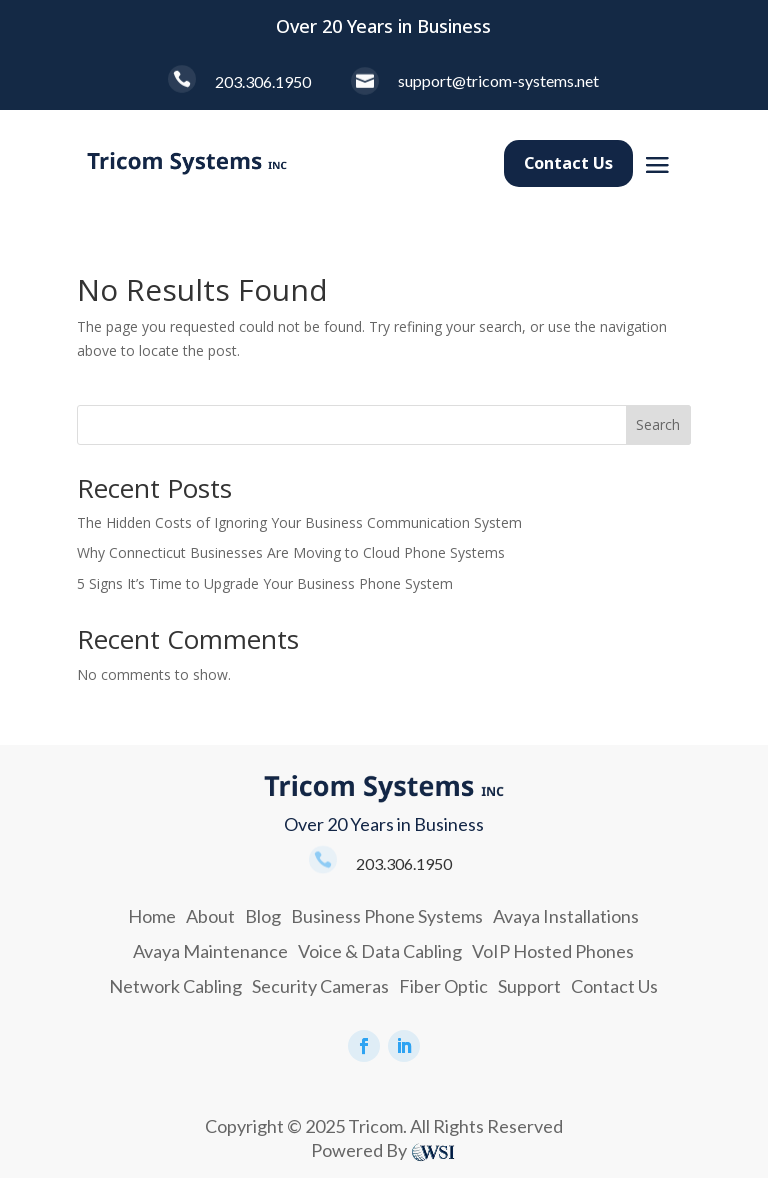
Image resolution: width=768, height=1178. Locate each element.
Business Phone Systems (387, 916)
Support (529, 986)
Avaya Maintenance (210, 951)
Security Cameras (320, 986)
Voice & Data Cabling (380, 951)
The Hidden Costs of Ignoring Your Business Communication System (299, 522)
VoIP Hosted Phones (553, 951)
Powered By (359, 1150)
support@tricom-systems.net (498, 80)
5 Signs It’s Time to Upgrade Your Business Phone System (265, 583)
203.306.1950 (263, 81)
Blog (263, 916)
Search (658, 424)
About (210, 916)
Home (152, 916)
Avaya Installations (566, 916)
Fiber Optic (443, 986)
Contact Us (568, 163)
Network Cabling (175, 986)
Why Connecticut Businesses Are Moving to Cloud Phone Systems (291, 552)
